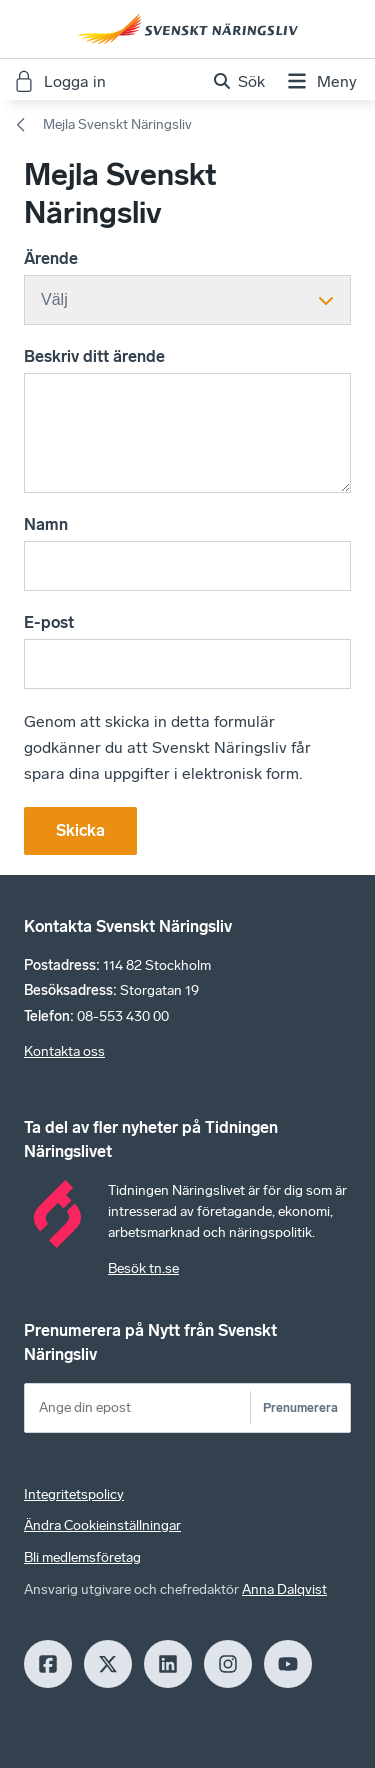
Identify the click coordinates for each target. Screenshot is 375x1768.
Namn (46, 524)
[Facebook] (48, 1664)
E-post (49, 622)
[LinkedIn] (168, 1664)
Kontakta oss (64, 1051)
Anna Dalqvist (284, 1589)
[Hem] (188, 29)
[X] (108, 1664)
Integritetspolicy (74, 1494)
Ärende (51, 258)
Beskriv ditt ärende (94, 356)
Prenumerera (300, 1407)
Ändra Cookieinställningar (102, 1525)
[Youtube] (288, 1664)
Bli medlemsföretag (82, 1557)
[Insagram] (228, 1664)
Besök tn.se (143, 1268)
